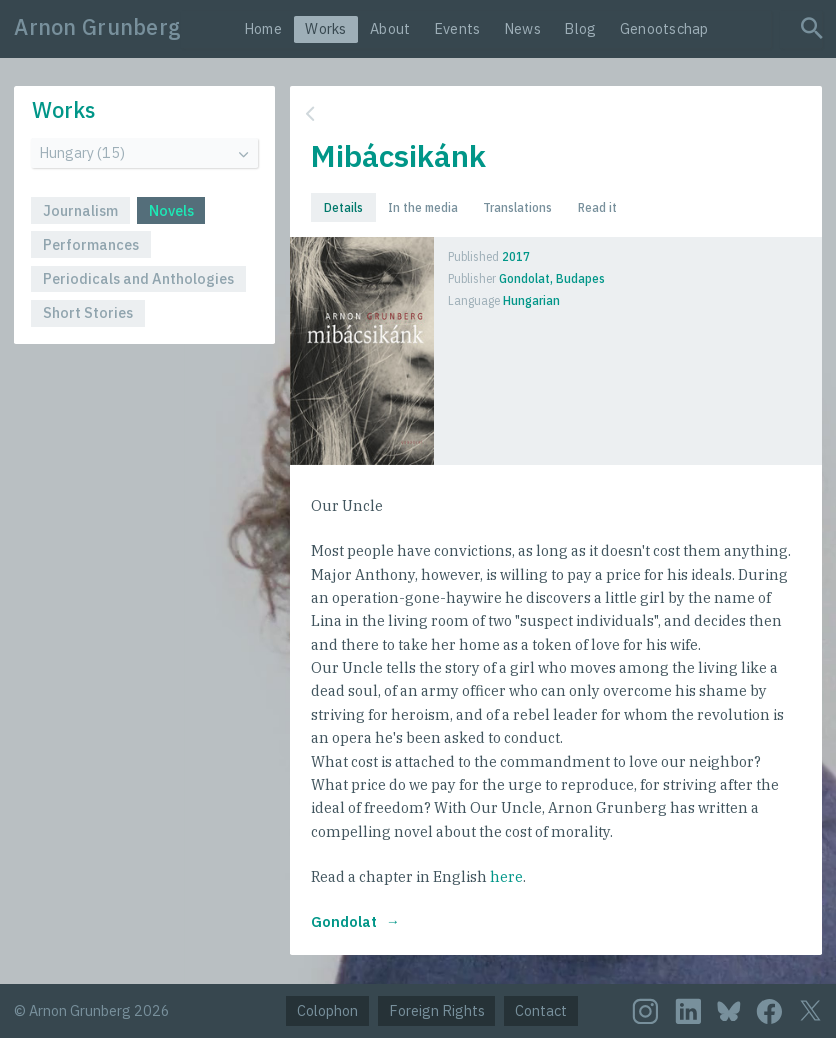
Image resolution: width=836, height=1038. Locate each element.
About (390, 28)
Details (343, 207)
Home (263, 28)
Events (457, 28)
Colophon (327, 1010)
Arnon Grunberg (97, 27)
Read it (597, 207)
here (506, 876)
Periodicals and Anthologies (138, 278)
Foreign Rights (437, 1010)
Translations (517, 207)
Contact (541, 1010)
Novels (171, 210)
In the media (423, 207)
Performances (91, 244)
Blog (580, 28)
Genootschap (664, 28)
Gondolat (344, 921)
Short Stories (88, 312)
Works (325, 28)
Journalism (80, 210)
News (522, 28)
